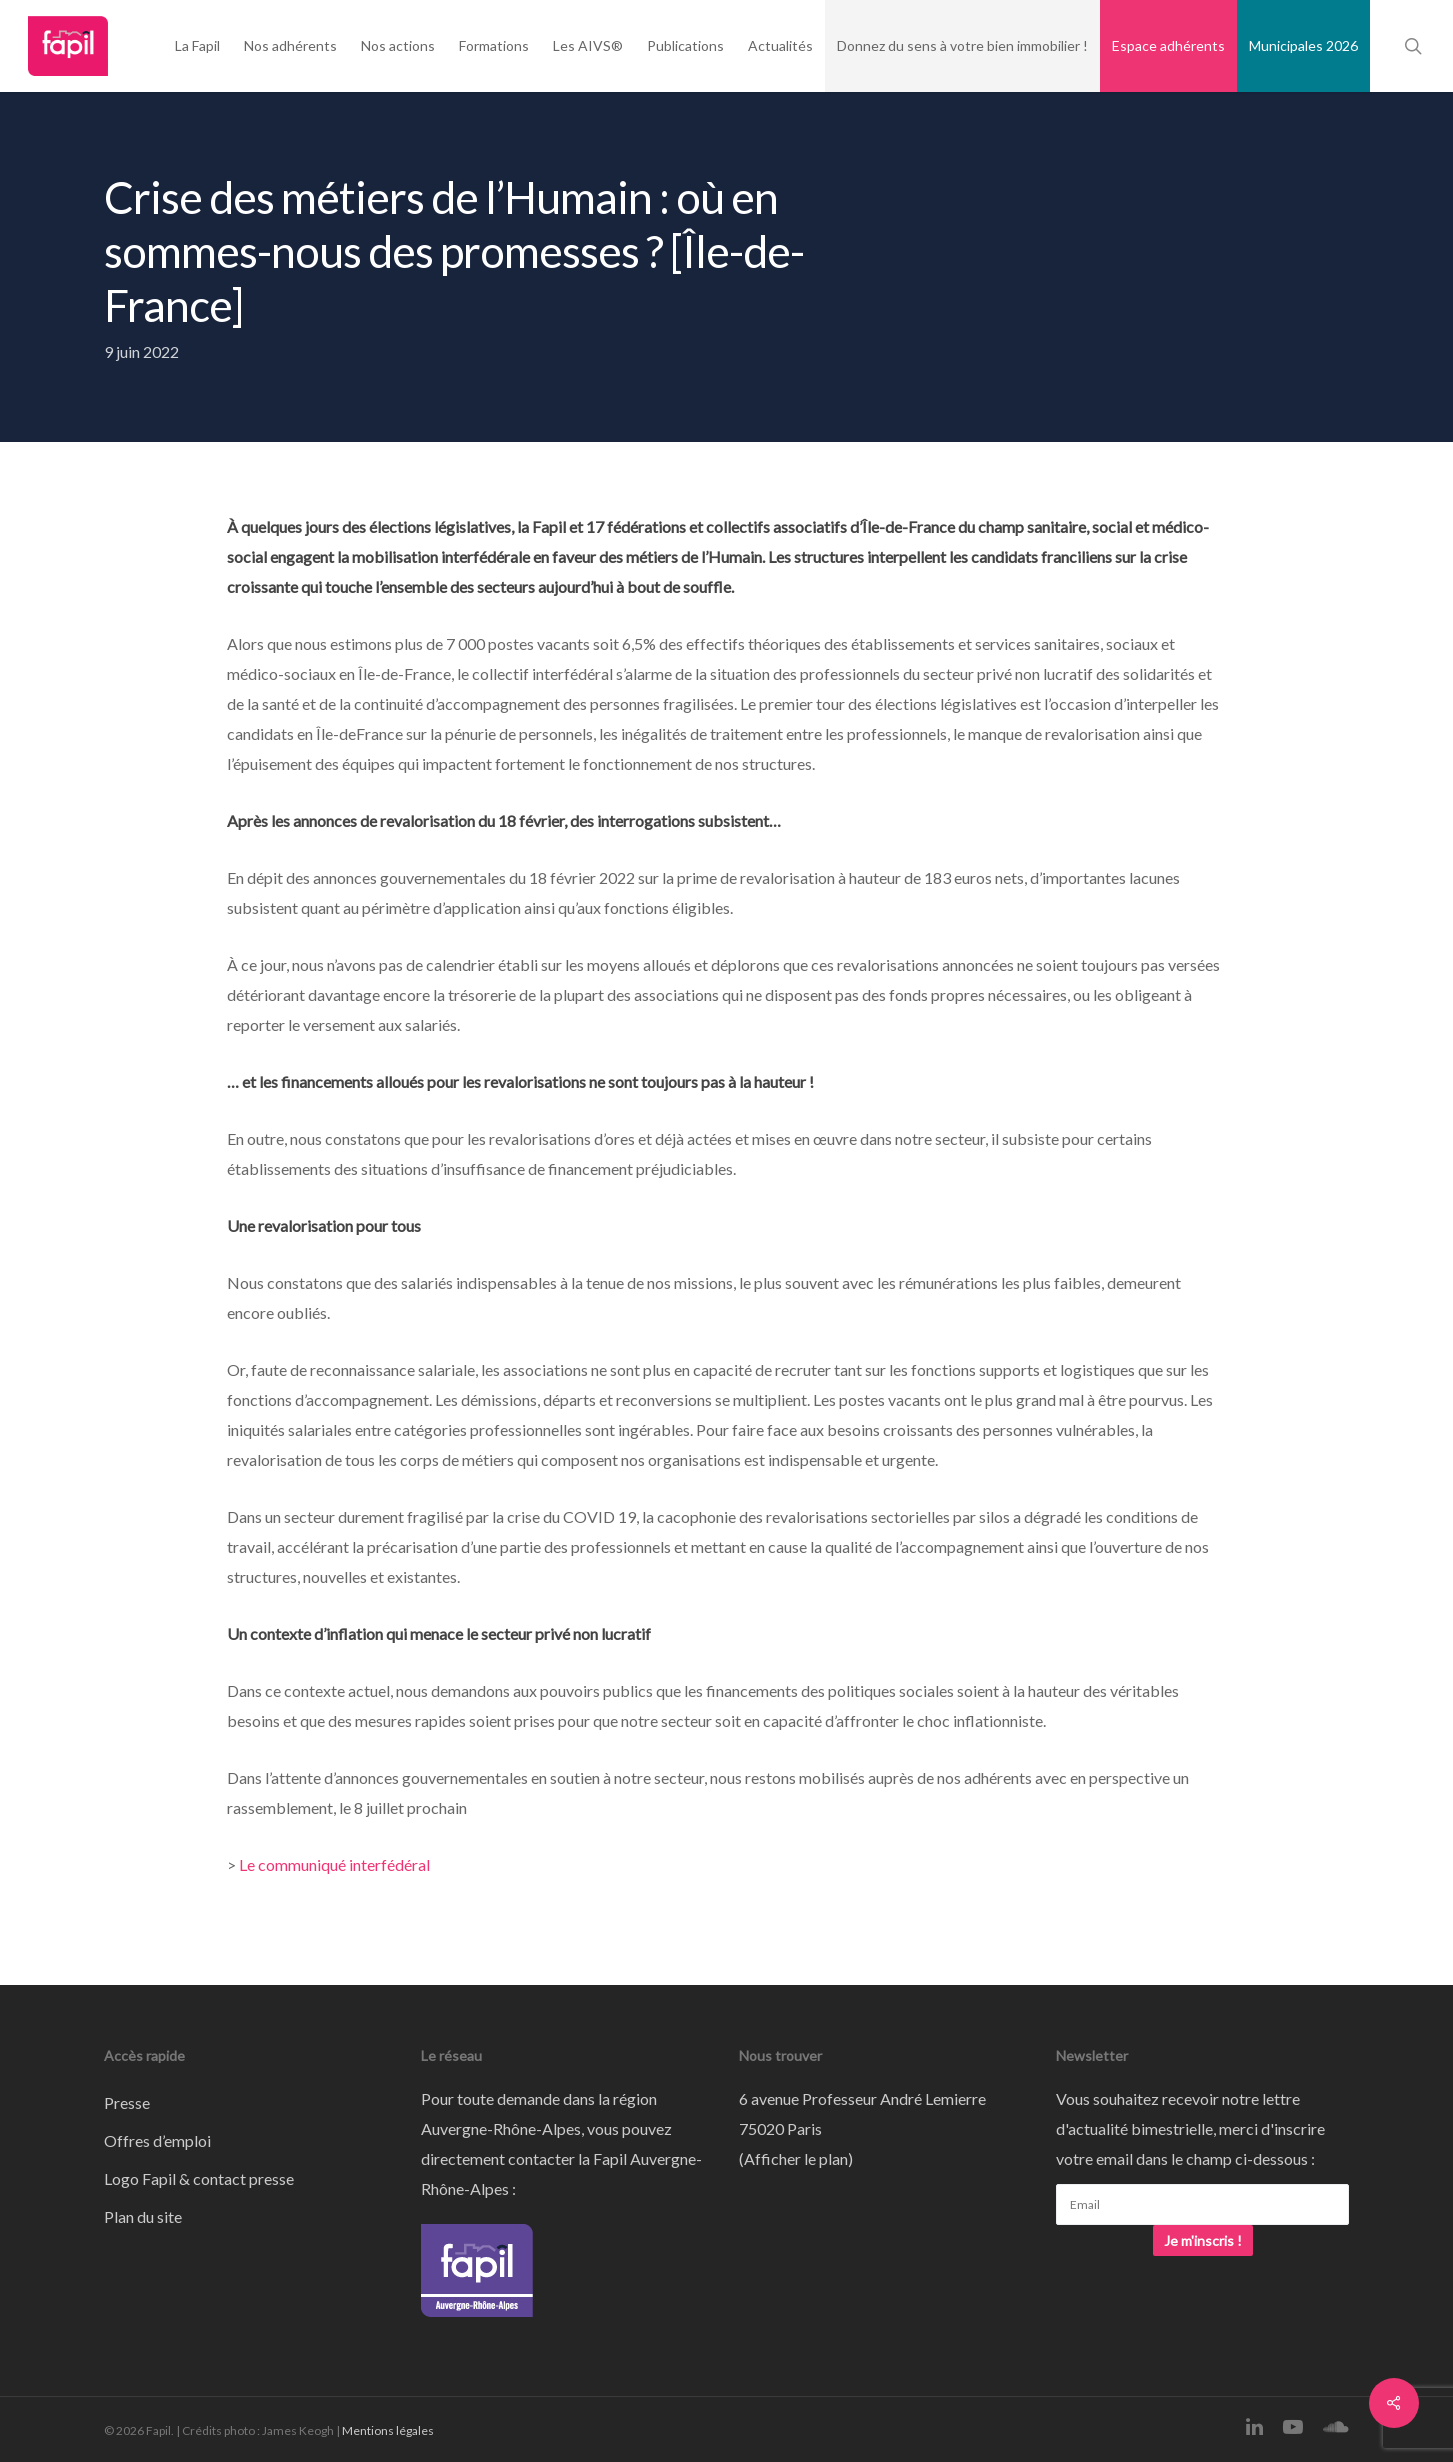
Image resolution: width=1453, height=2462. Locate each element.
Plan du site (143, 2216)
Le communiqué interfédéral (334, 1864)
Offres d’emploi (157, 2140)
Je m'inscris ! (1203, 2240)
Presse (127, 2102)
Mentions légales (388, 2430)
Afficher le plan (796, 2158)
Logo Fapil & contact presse (199, 2178)
